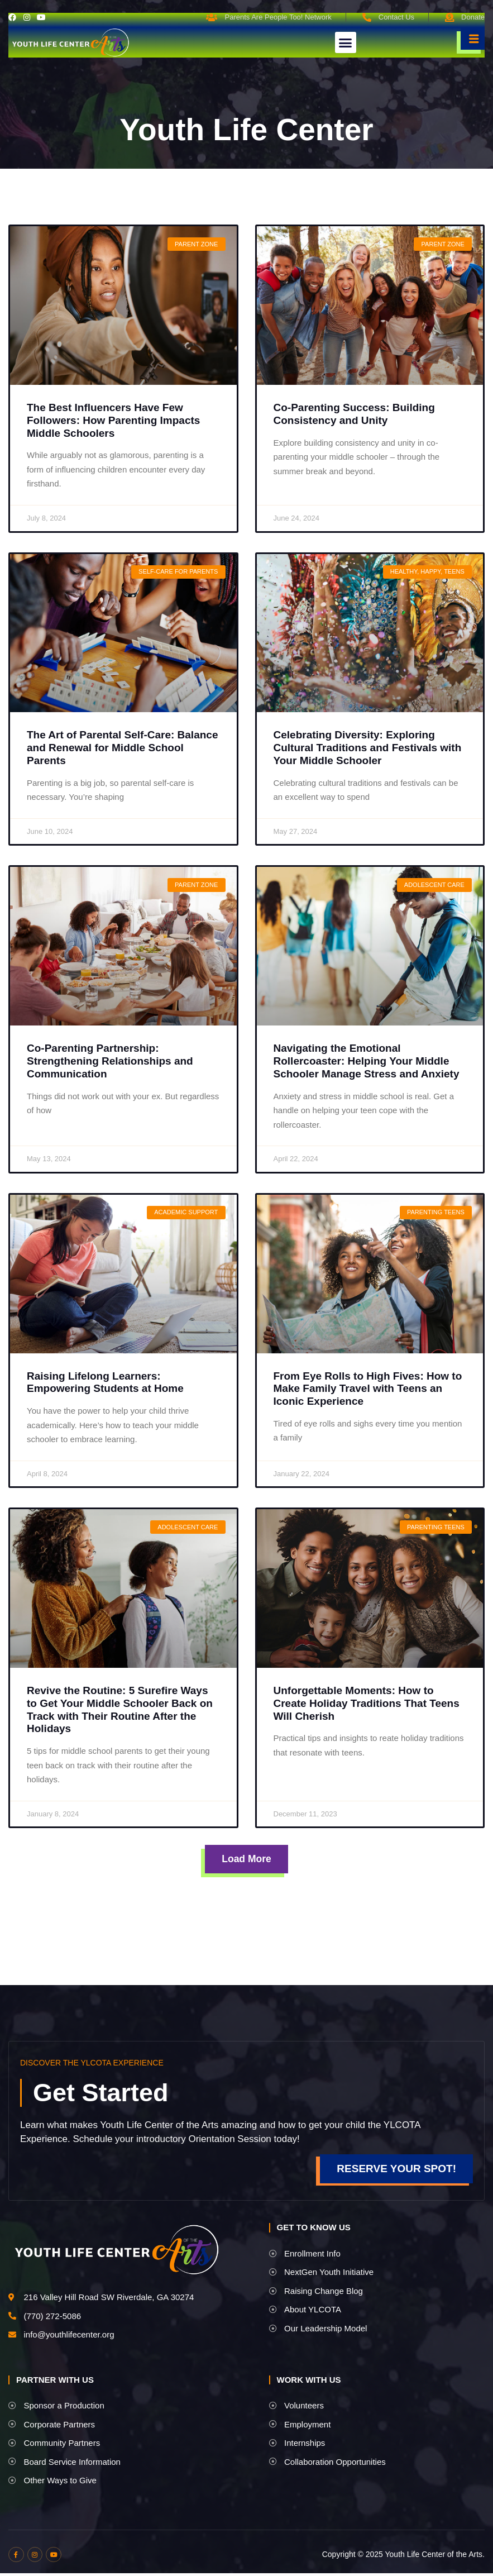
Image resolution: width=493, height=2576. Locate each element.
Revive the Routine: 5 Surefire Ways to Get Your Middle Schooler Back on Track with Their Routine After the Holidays (120, 1709)
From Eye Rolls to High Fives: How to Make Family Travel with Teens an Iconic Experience (368, 1389)
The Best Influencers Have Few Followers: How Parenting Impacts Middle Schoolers (113, 420)
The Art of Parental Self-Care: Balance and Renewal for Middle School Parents (122, 747)
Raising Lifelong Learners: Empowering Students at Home (105, 1382)
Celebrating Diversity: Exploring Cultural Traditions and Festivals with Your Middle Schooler (368, 747)
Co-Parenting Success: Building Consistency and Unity (354, 414)
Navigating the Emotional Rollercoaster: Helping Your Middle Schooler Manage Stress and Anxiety (367, 1061)
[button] (345, 42)
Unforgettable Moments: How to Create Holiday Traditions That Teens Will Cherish (367, 1703)
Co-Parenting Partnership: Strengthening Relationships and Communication (110, 1061)
